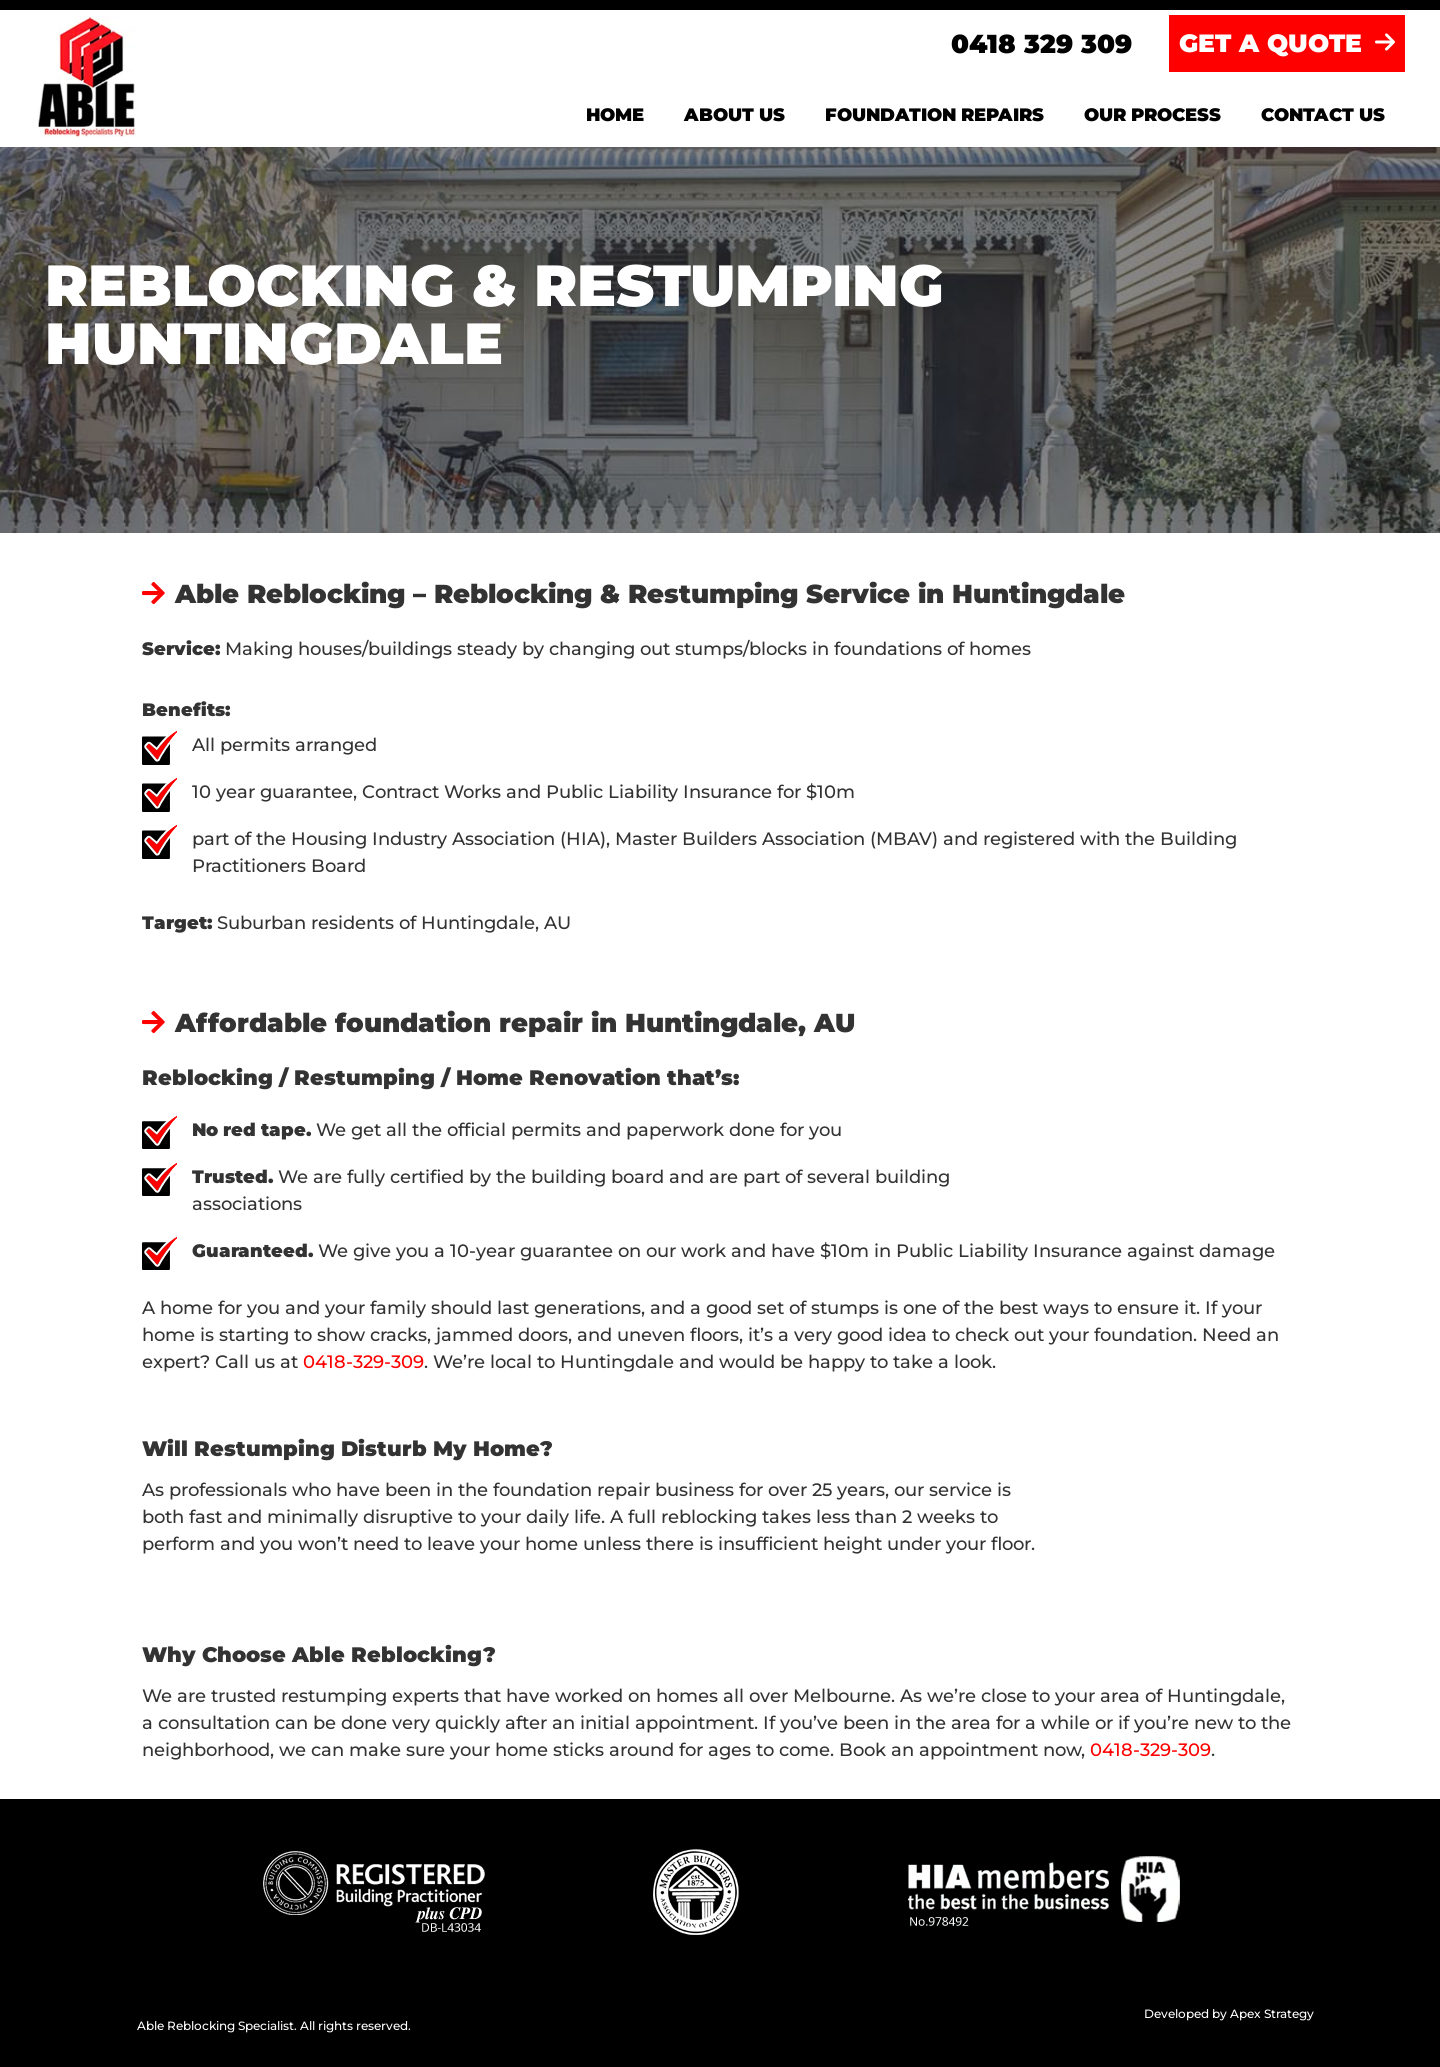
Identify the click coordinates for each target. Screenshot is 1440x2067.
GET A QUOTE (1287, 43)
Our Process (1152, 115)
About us (734, 115)
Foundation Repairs (934, 115)
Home (615, 115)
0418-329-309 (363, 1362)
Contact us (1323, 115)
